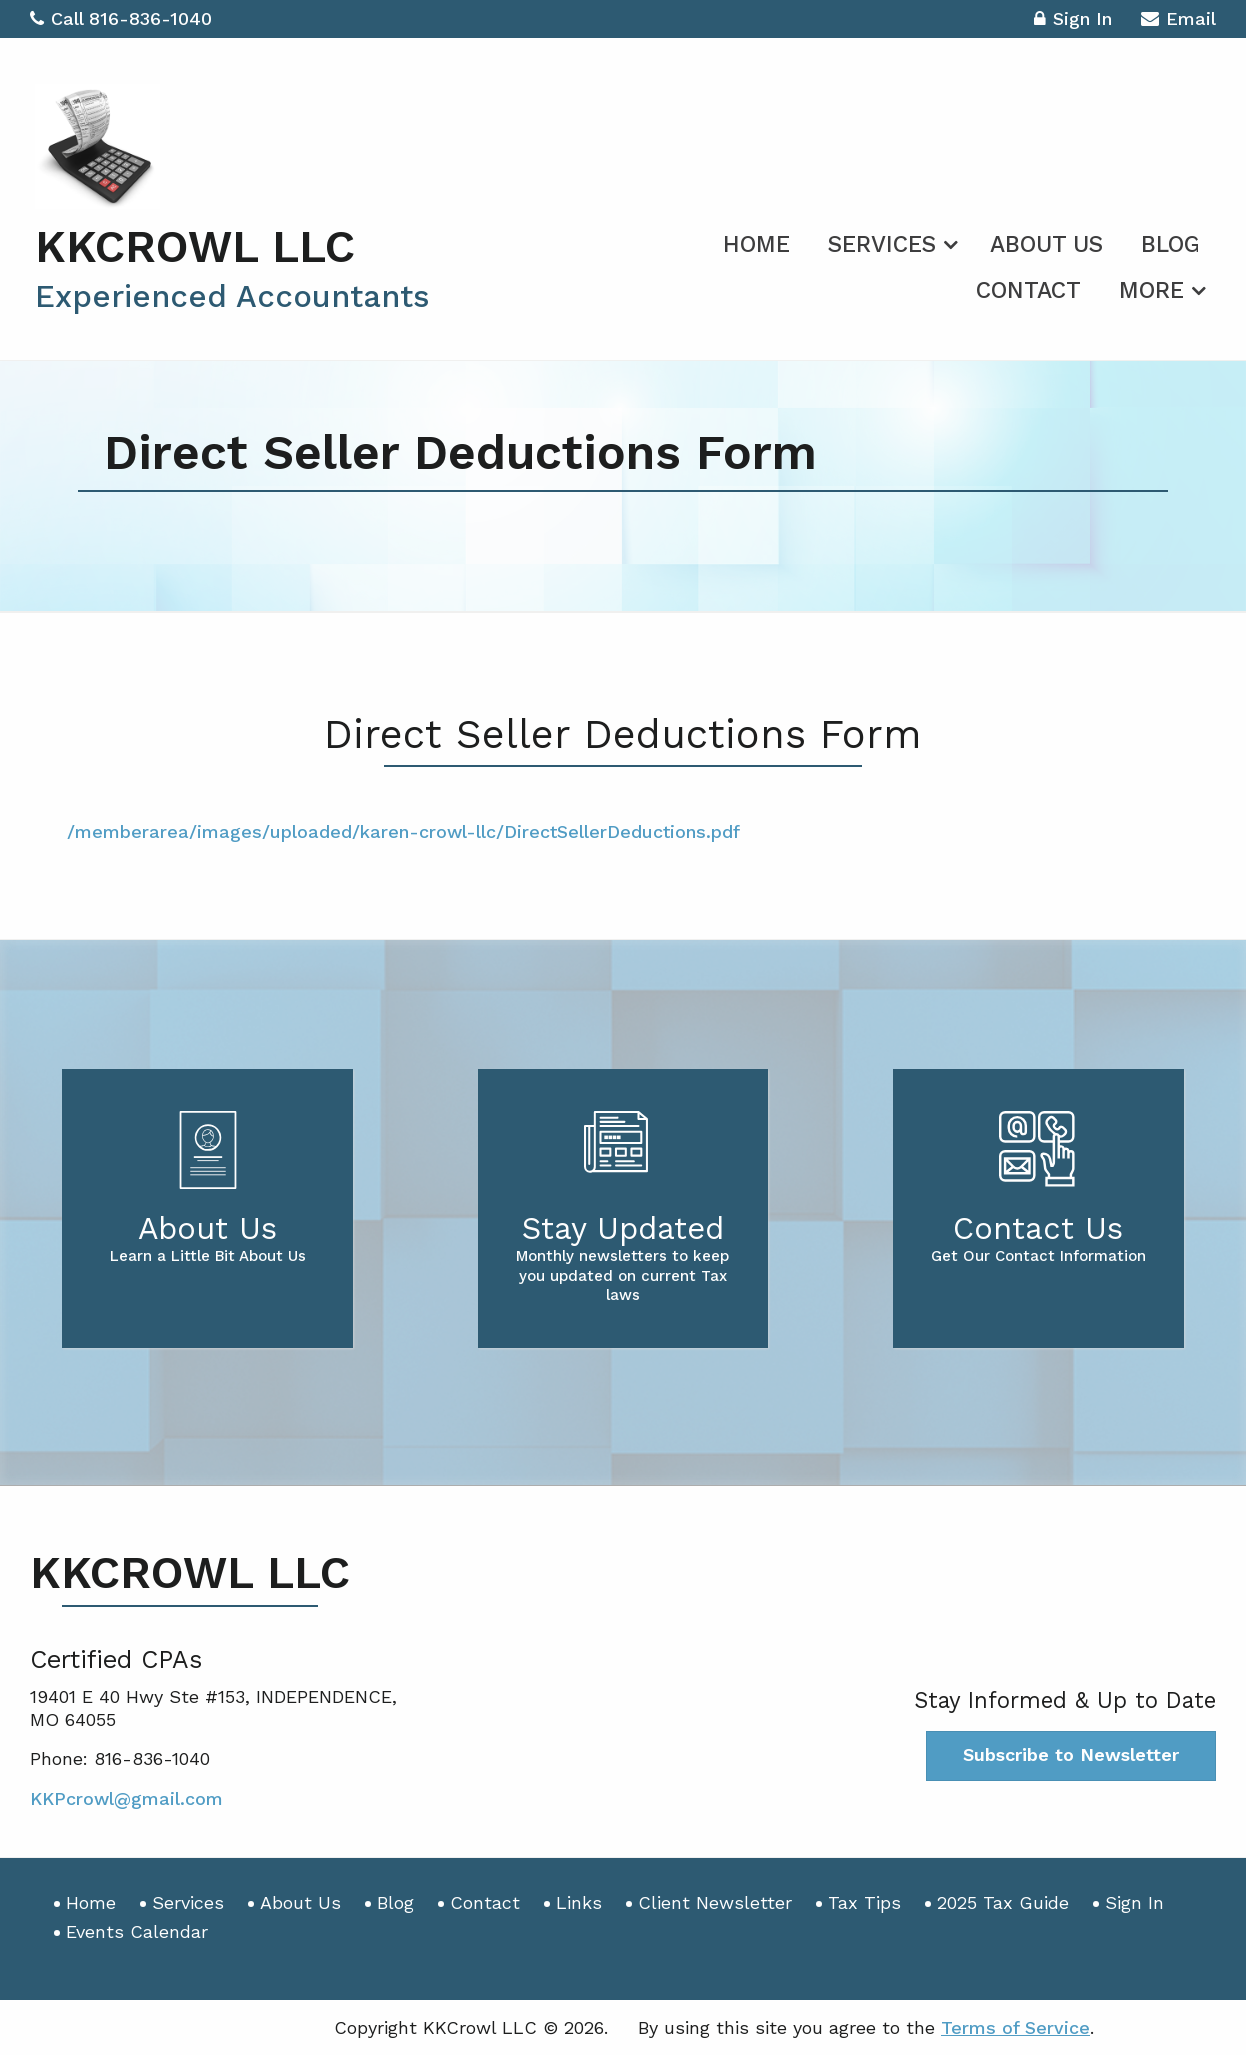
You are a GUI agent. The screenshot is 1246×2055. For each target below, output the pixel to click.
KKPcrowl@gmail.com (126, 1798)
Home (756, 244)
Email (1178, 21)
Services (882, 244)
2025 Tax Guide (1003, 1902)
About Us (1046, 244)
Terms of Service (1015, 2027)
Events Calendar (137, 1931)
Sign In (1073, 21)
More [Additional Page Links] (1151, 290)
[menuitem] (756, 241)
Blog (1170, 244)
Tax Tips (864, 1902)
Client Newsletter (715, 1902)
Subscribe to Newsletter (1071, 1754)
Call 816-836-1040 (121, 18)
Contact (1028, 290)
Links (579, 1902)
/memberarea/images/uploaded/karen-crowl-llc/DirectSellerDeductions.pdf (403, 831)
